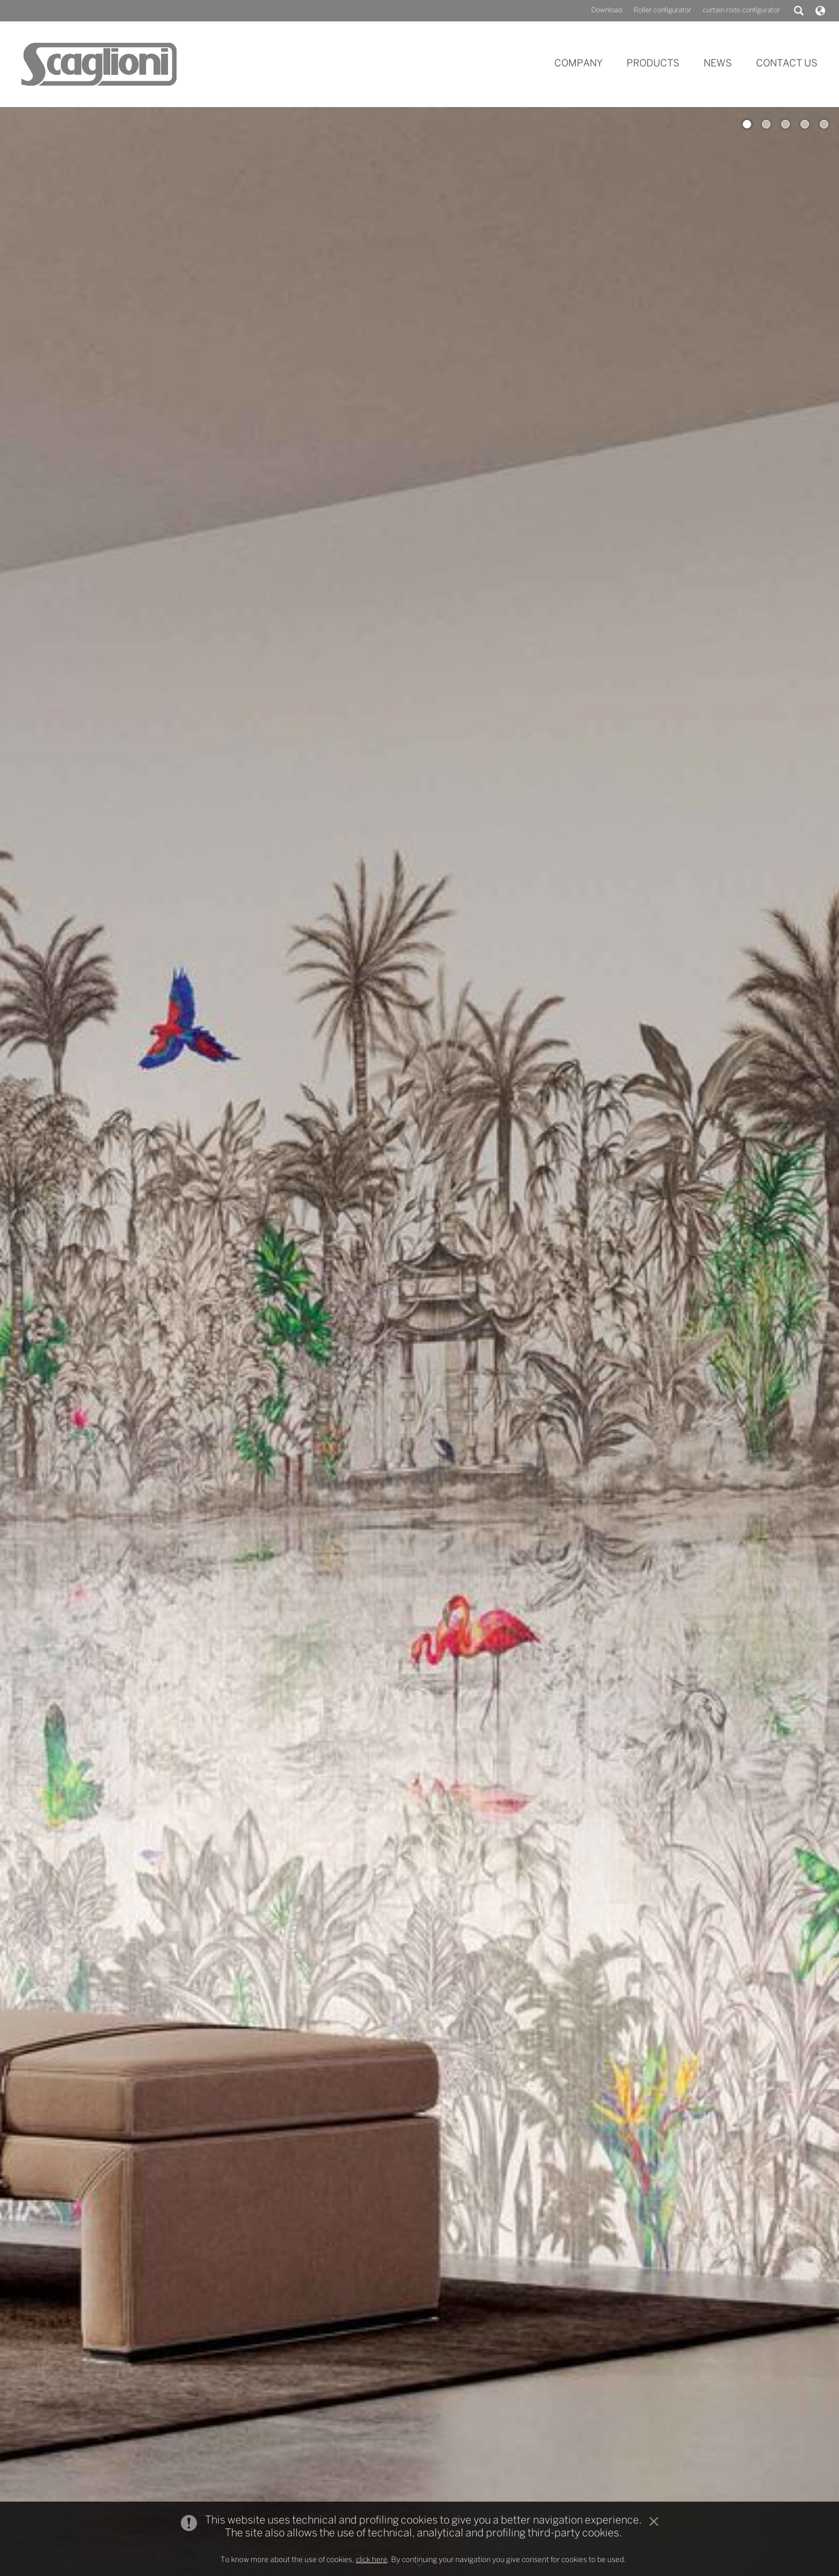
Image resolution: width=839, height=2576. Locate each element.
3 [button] (785, 124)
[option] (419, 1341)
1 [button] (747, 124)
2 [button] (766, 124)
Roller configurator (662, 10)
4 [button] (804, 124)
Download (606, 10)
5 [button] (824, 124)
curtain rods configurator (741, 10)
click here (371, 2560)
